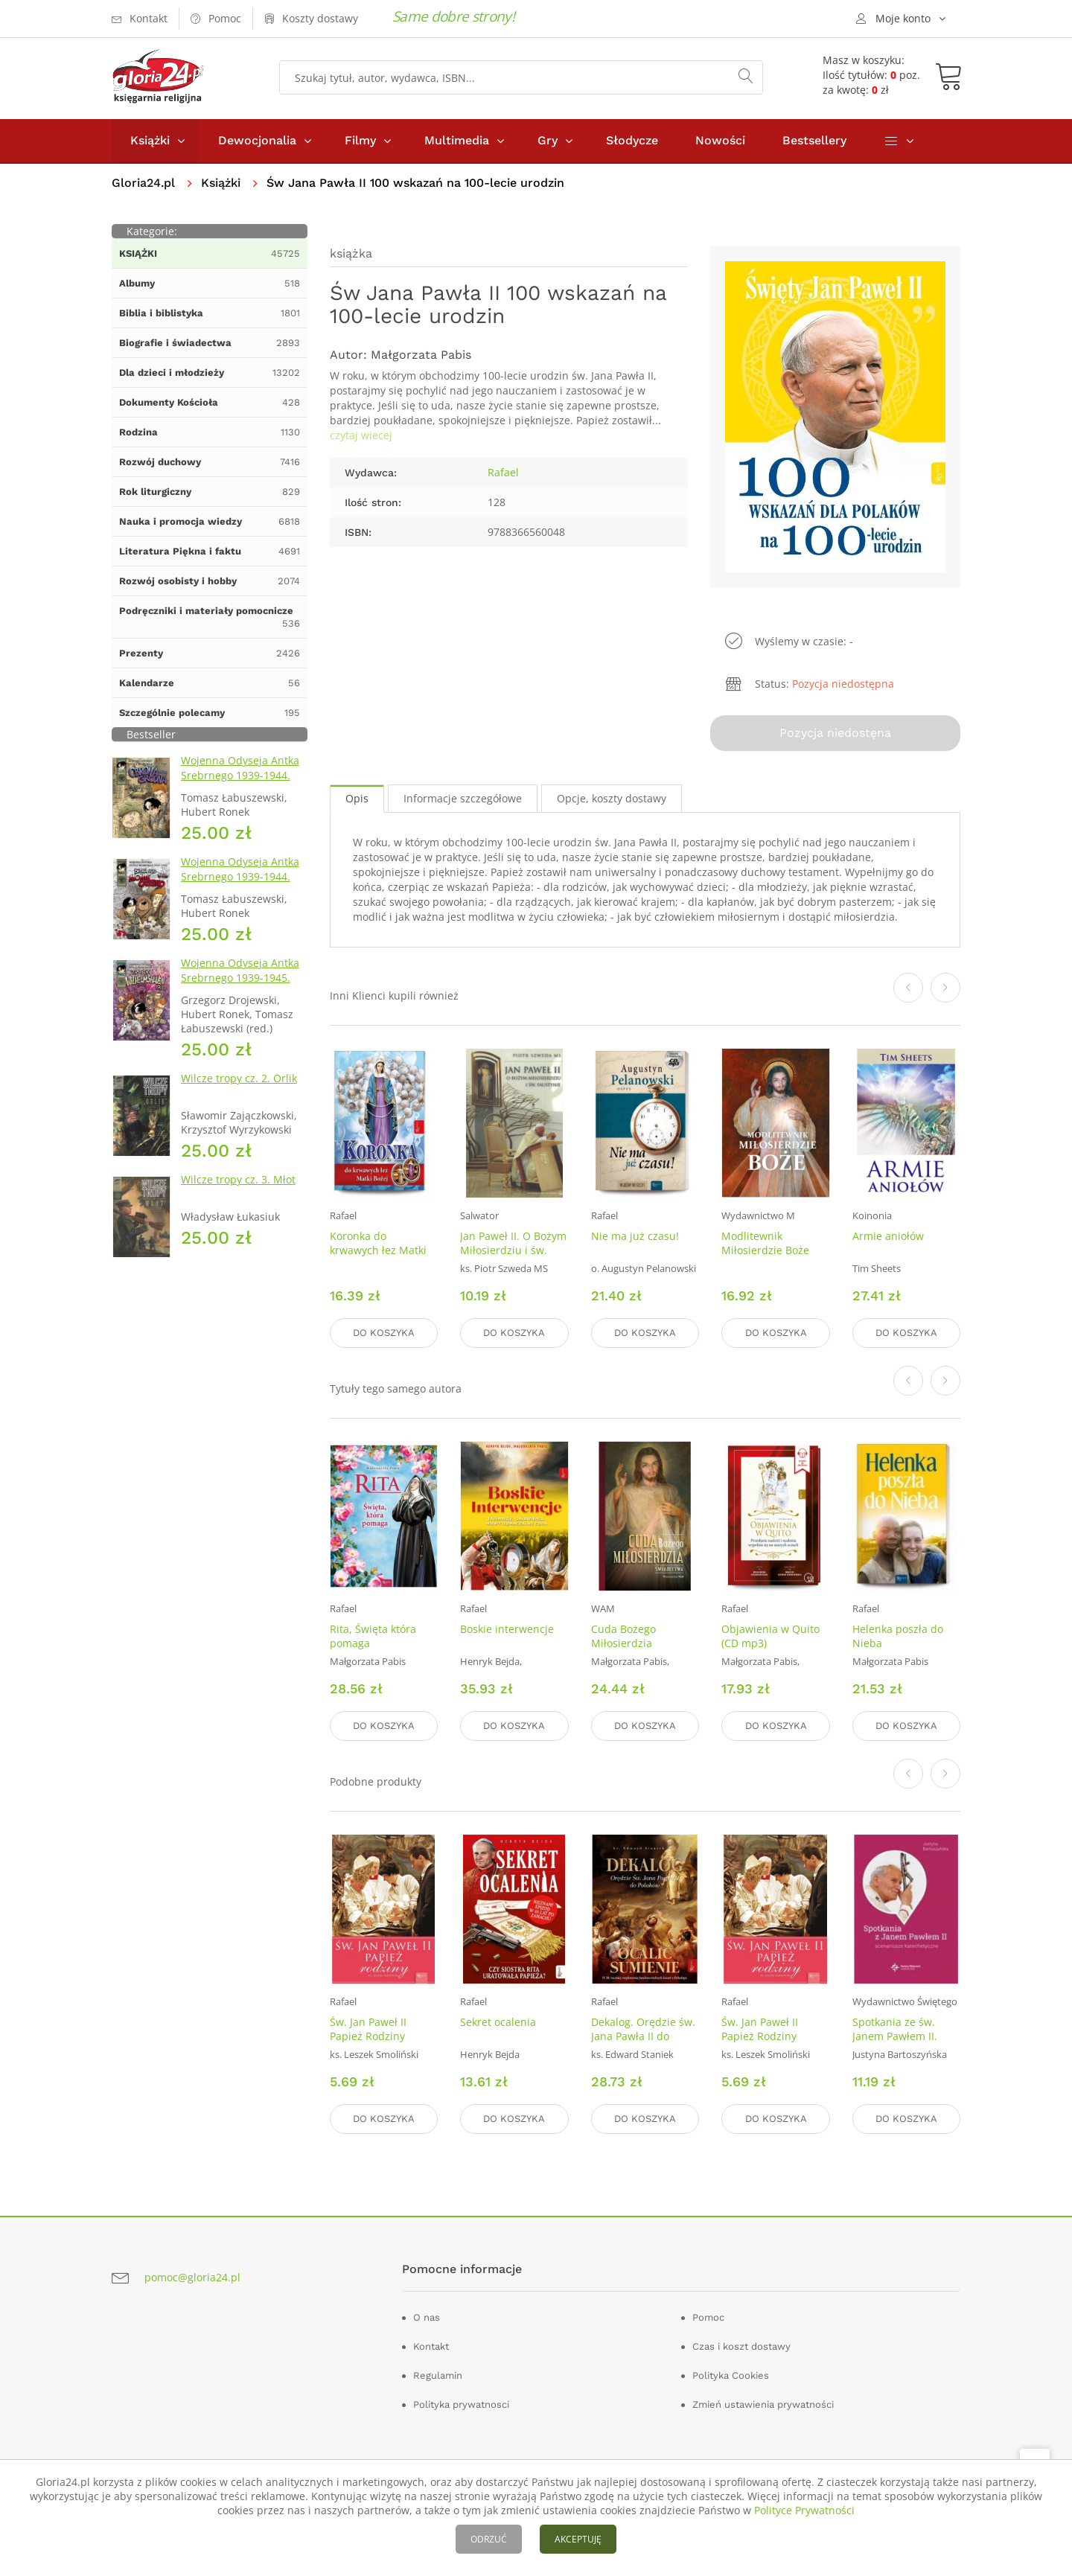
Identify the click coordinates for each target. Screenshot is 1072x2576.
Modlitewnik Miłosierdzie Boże (765, 1243)
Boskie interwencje (507, 1629)
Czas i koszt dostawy (741, 2346)
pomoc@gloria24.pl (192, 2277)
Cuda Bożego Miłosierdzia (623, 1636)
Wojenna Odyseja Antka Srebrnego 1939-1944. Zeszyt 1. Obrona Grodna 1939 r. (243, 782)
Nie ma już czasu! (635, 1236)
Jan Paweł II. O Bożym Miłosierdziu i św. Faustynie (513, 1250)
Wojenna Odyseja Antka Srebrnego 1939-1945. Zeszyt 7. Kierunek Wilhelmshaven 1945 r (240, 985)
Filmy (360, 140)
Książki (150, 140)
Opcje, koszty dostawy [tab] (611, 798)
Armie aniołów (888, 1236)
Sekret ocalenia (498, 2022)
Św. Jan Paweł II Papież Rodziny (368, 2029)
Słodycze (632, 140)
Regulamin (437, 2375)
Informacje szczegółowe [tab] (462, 798)
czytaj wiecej (361, 435)
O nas (426, 2317)
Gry (547, 140)
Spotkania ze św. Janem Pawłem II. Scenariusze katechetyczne (894, 2043)
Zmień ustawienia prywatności (763, 2404)
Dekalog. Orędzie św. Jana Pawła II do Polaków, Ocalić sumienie (643, 2043)
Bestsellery (814, 140)
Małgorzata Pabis (421, 355)
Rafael (503, 472)
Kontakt (431, 2346)
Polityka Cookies (730, 2375)
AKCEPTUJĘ (578, 2539)
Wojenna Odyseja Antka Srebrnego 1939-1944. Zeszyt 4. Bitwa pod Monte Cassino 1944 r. (240, 883)
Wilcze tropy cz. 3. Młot (238, 1179)
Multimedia (456, 140)
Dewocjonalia (257, 140)
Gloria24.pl (143, 183)
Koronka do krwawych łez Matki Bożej (378, 1250)
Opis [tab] (356, 798)
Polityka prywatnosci (461, 2404)
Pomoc (708, 2317)
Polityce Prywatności (804, 2510)
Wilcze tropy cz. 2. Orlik (239, 1078)
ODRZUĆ (488, 2539)
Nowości (720, 140)
